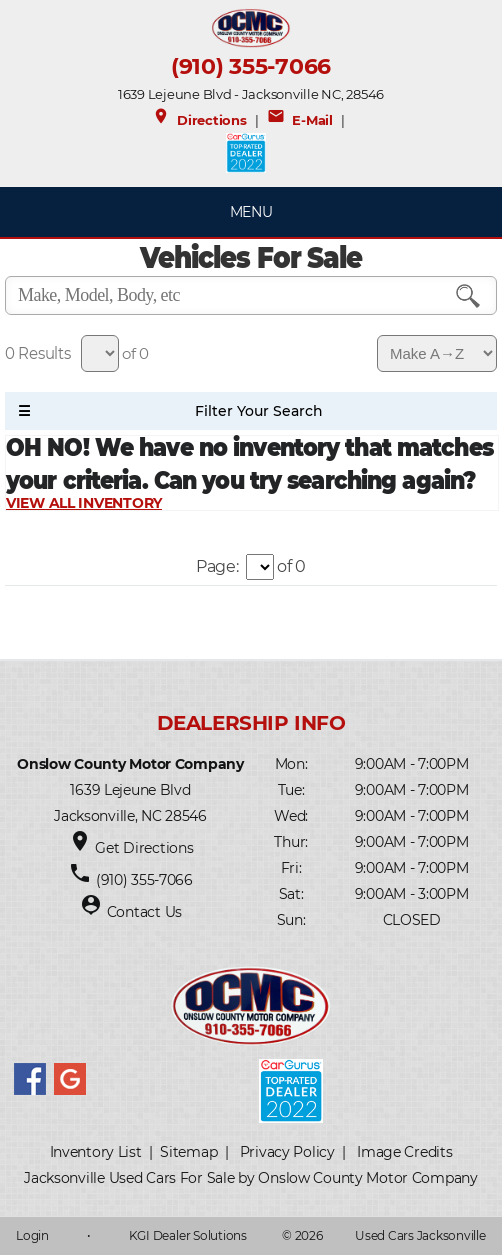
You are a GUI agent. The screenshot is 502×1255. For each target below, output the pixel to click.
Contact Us (144, 912)
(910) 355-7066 (251, 66)
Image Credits (404, 1152)
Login (32, 1235)
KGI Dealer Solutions (188, 1235)
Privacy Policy (287, 1152)
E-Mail (300, 120)
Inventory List (96, 1152)
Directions (199, 120)
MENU (251, 212)
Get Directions (144, 848)
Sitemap (188, 1152)
